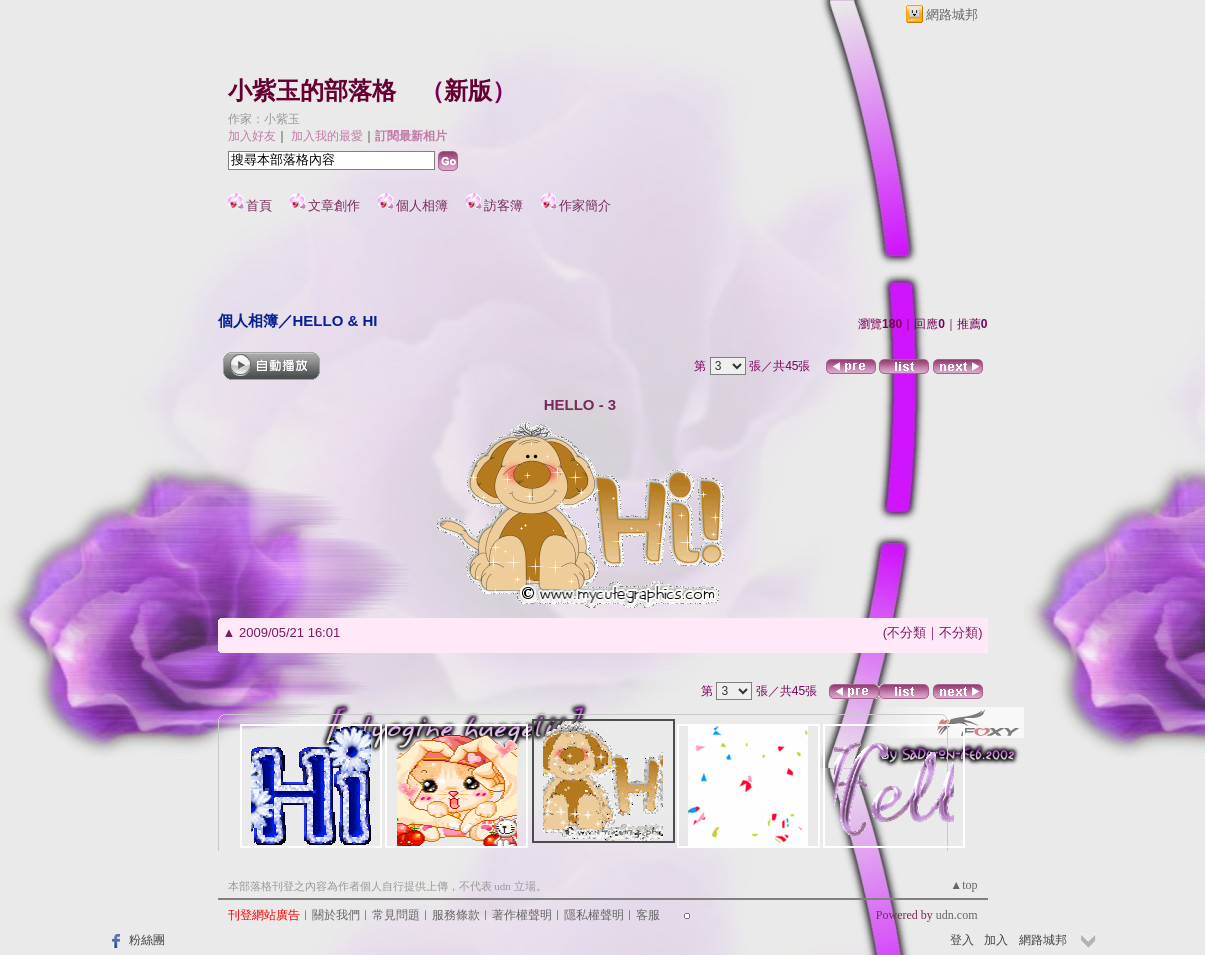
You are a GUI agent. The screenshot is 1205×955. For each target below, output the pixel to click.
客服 (648, 915)
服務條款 (456, 915)
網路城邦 (952, 14)
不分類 (906, 632)
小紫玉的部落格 (312, 91)
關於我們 (336, 915)
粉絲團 (147, 940)
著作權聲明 (522, 915)
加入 (996, 940)
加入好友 (252, 136)
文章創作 (334, 205)
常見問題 (396, 915)
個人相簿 (422, 205)
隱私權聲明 (594, 915)
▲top (963, 885)
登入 (962, 940)
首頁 (259, 205)
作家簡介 (585, 205)
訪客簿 (503, 205)
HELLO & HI (335, 320)
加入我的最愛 (327, 136)
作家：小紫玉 (264, 119)
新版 (468, 91)
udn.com (957, 915)
